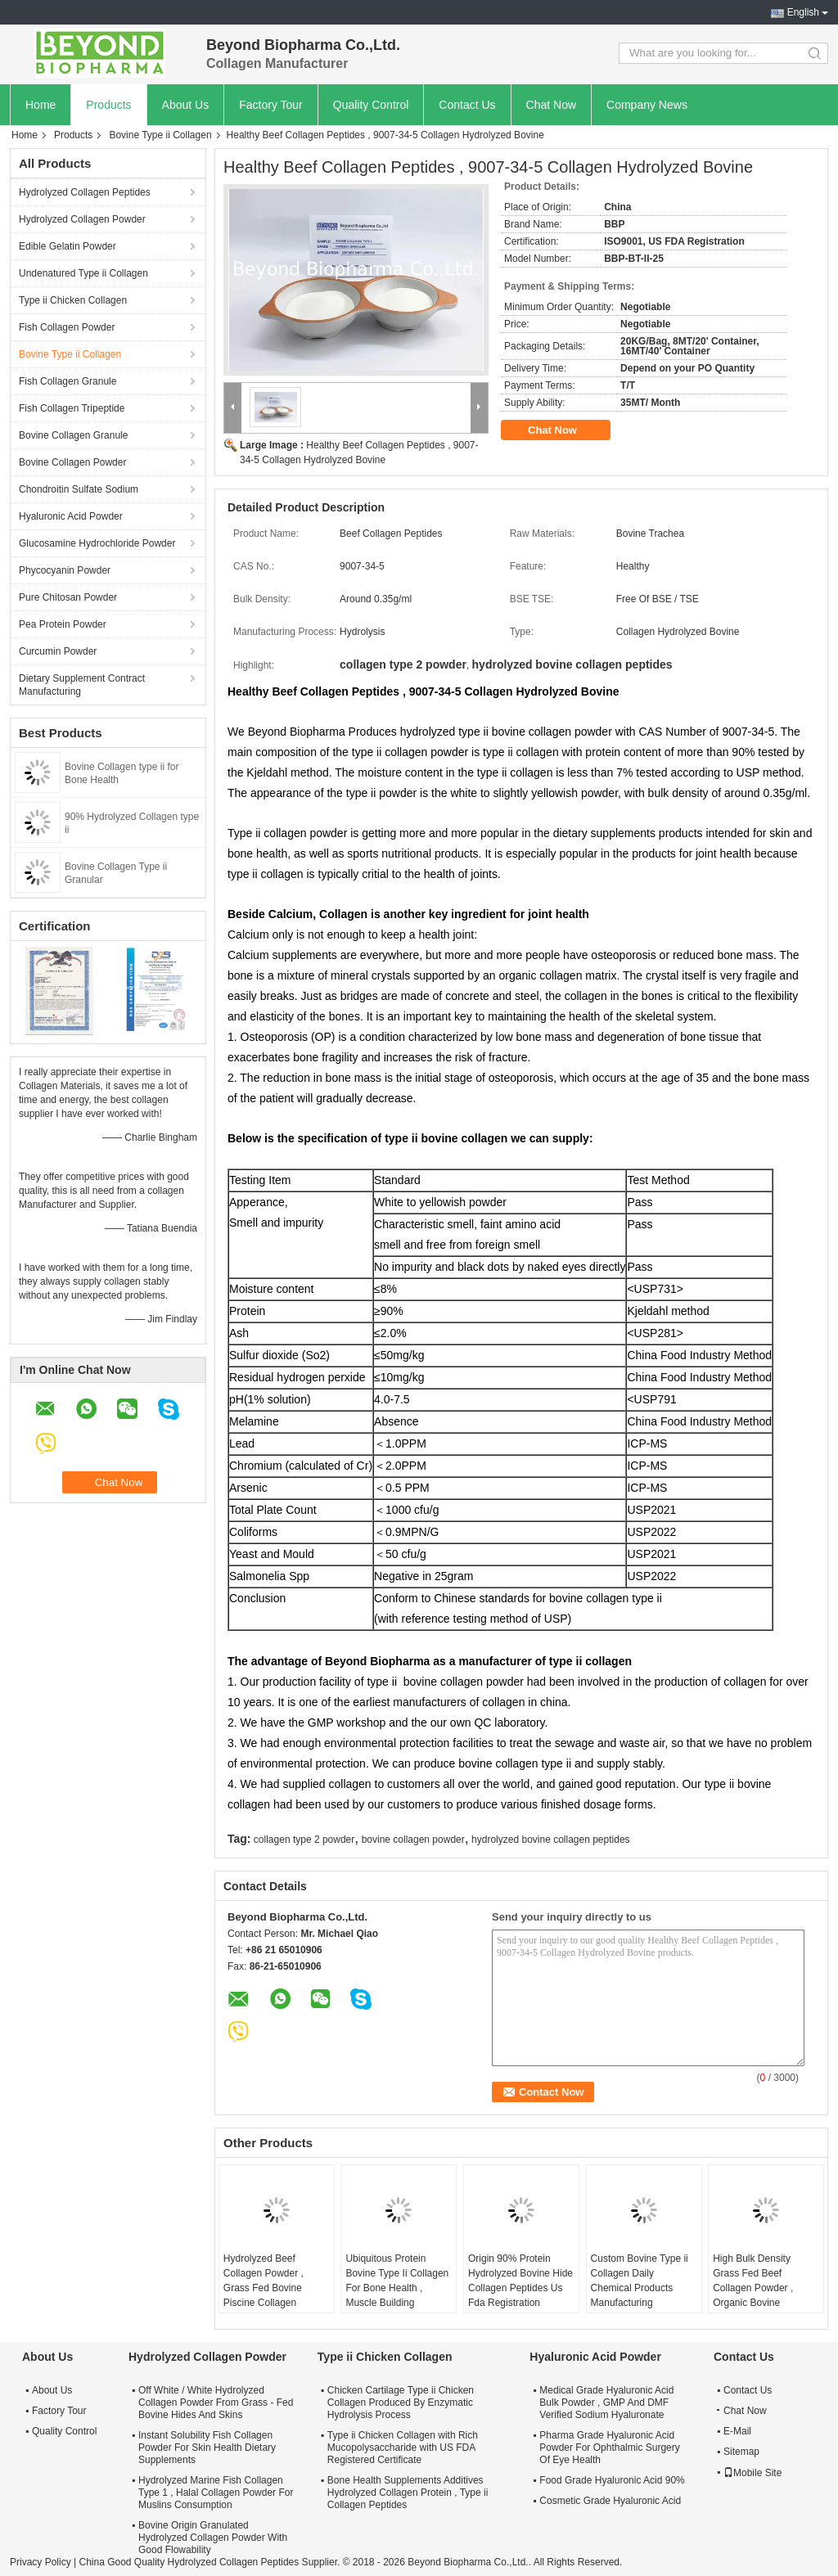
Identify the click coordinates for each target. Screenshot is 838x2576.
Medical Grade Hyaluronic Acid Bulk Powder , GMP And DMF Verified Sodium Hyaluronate (606, 2403)
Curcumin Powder (58, 651)
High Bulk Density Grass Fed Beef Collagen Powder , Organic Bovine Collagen (753, 2288)
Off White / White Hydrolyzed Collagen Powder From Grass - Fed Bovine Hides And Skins (215, 2403)
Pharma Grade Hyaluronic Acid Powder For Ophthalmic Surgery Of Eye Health (609, 2448)
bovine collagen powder (413, 1839)
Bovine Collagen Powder (72, 462)
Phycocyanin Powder (64, 570)
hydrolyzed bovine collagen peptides (550, 1839)
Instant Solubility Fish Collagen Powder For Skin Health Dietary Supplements (207, 2448)
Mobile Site (752, 2473)
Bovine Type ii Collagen (160, 135)
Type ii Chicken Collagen (73, 300)
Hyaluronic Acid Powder (71, 516)
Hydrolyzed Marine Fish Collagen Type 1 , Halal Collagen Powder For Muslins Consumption (215, 2493)
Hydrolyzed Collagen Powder (82, 219)
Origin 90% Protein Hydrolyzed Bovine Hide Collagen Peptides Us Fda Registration (520, 2280)
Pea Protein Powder (62, 624)
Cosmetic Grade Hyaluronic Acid (610, 2500)
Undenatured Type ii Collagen (83, 273)
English (803, 12)
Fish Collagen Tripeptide (71, 408)
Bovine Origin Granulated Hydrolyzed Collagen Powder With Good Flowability (212, 2538)
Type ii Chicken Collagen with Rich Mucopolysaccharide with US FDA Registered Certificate (402, 2448)
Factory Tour (271, 104)
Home (40, 104)
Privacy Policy (40, 2562)
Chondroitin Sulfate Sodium (78, 489)
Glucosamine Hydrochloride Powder (97, 543)
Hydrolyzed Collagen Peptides (85, 192)
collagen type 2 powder (304, 1839)
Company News (646, 104)
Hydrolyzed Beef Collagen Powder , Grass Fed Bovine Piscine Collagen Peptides (263, 2288)
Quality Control (371, 104)
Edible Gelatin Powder (67, 246)
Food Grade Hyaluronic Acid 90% (611, 2480)
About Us (186, 104)
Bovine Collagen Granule (73, 435)
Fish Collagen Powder (67, 327)
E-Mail (737, 2431)
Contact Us (467, 104)
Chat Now (551, 104)
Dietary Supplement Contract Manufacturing (82, 685)
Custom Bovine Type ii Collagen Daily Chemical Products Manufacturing (639, 2280)
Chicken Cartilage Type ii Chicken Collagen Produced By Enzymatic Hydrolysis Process (400, 2403)
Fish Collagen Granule (67, 381)
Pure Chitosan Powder (68, 597)
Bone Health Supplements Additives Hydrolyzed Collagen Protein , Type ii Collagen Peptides (408, 2493)
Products (108, 104)
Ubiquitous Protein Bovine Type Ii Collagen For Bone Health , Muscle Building (396, 2280)
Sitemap (741, 2451)
